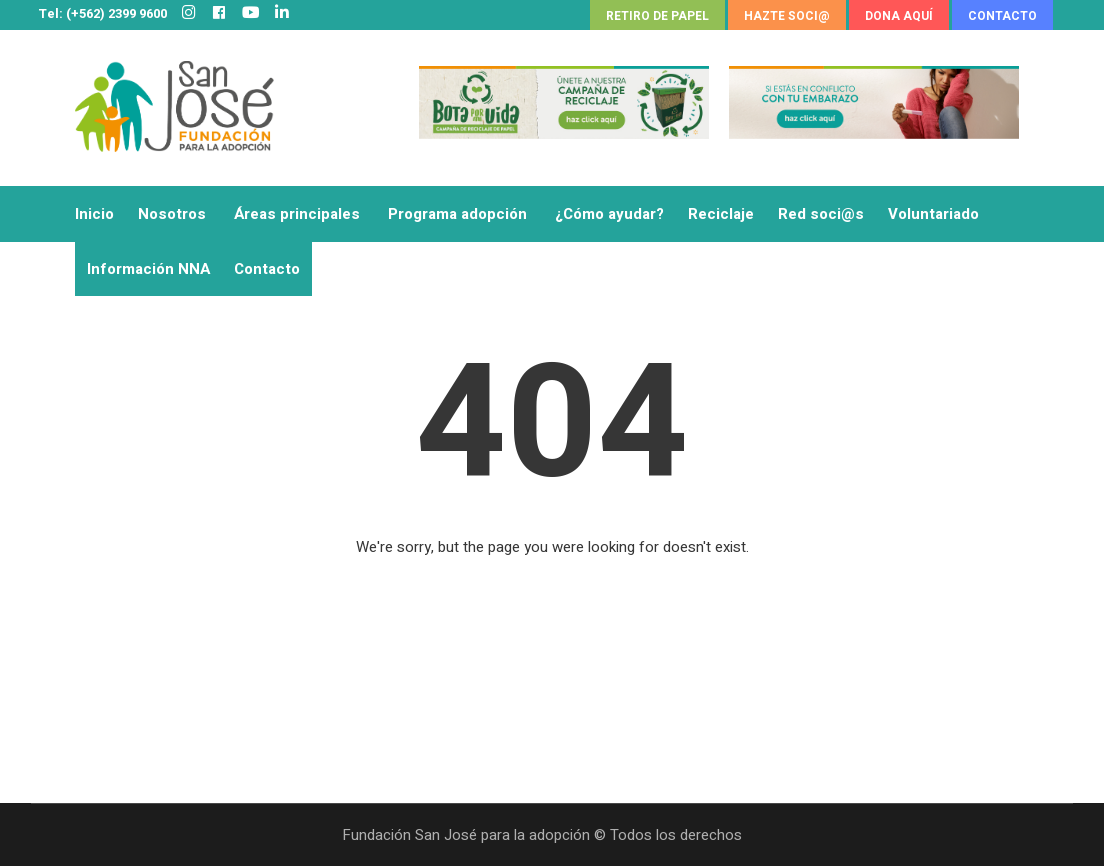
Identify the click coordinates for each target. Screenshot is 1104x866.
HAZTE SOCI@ (787, 16)
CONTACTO (1002, 16)
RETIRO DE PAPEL (657, 16)
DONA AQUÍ (899, 16)
